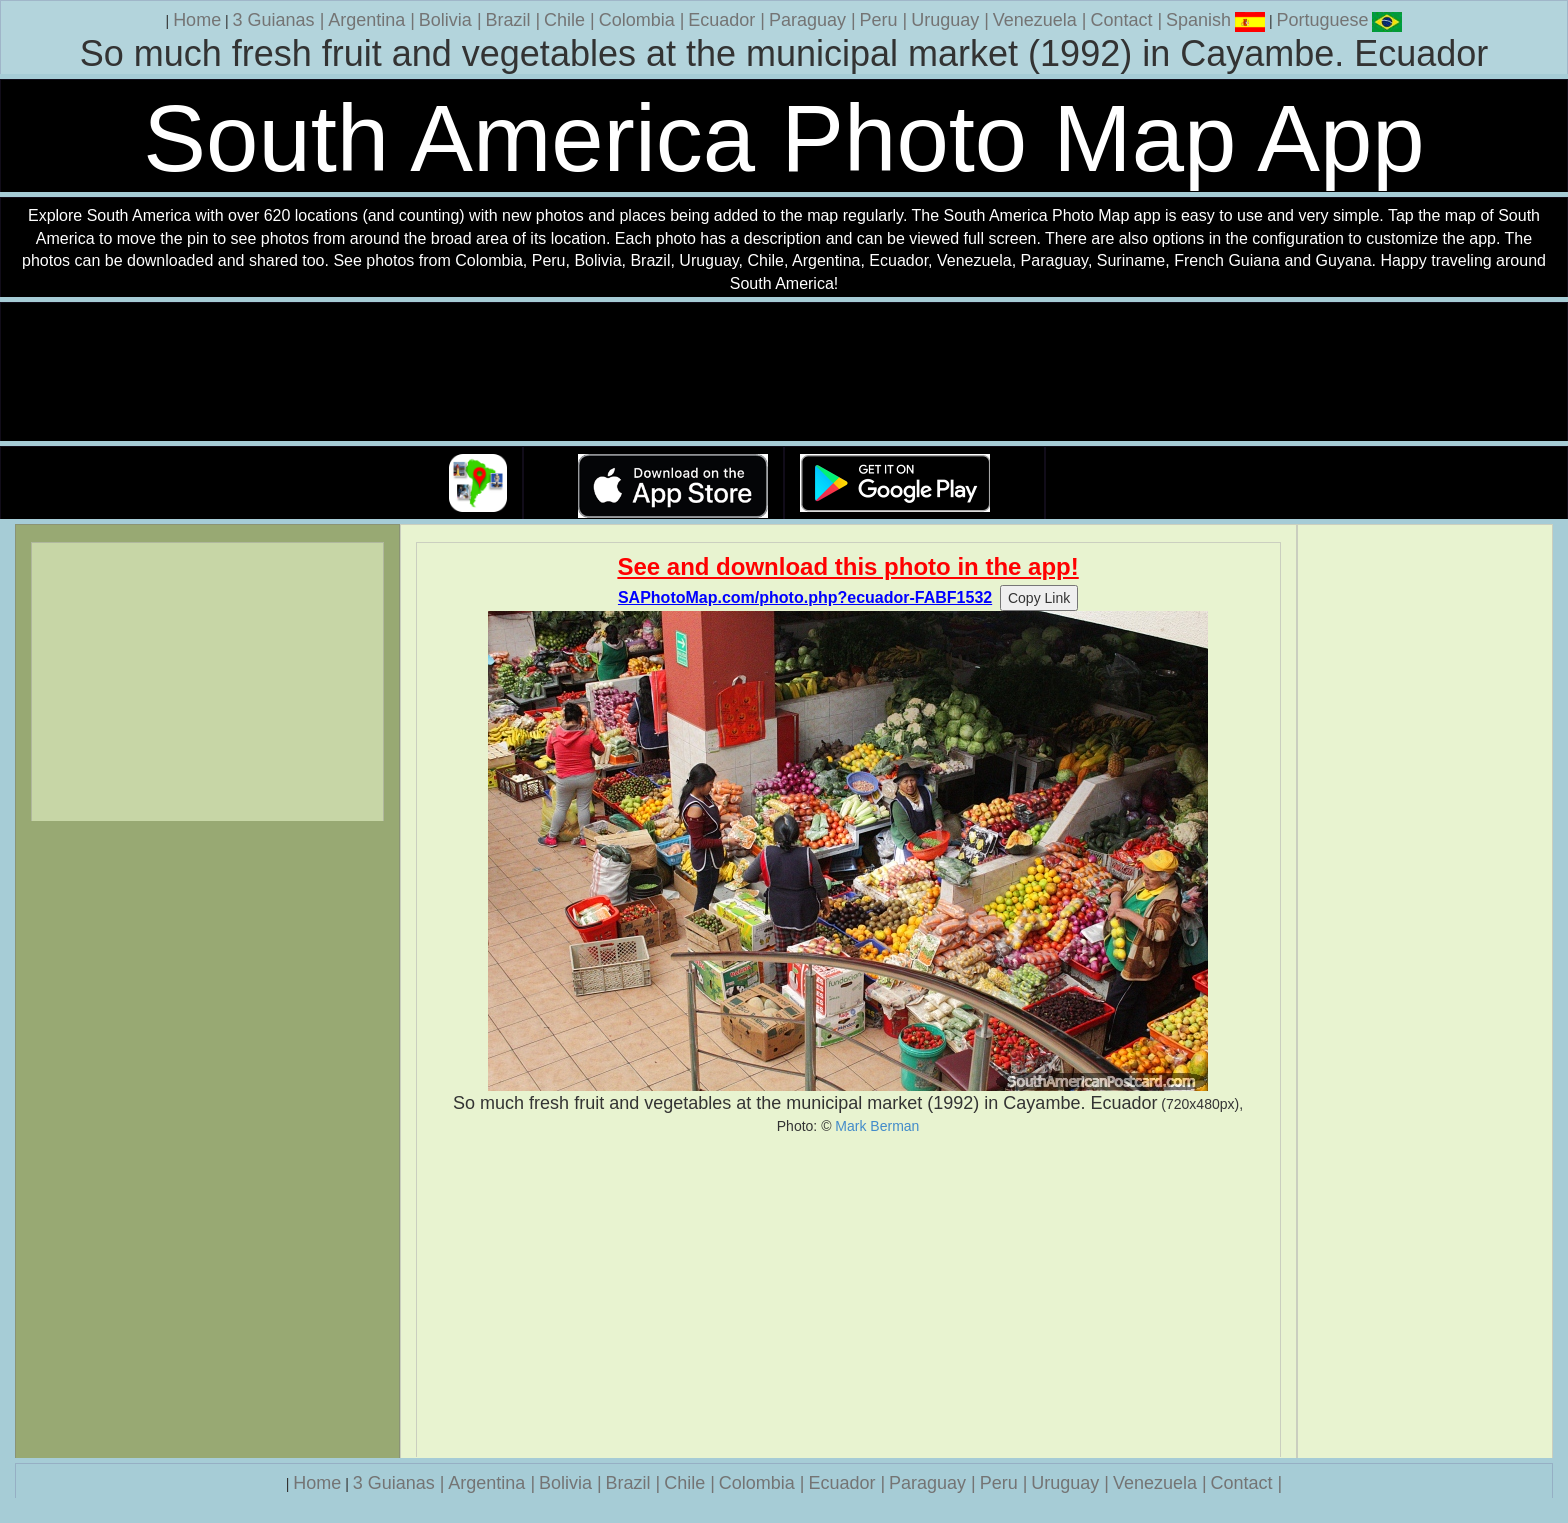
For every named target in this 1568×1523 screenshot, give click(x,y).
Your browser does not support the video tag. (784, 372)
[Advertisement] (848, 1296)
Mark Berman (877, 1126)
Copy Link (1039, 598)
